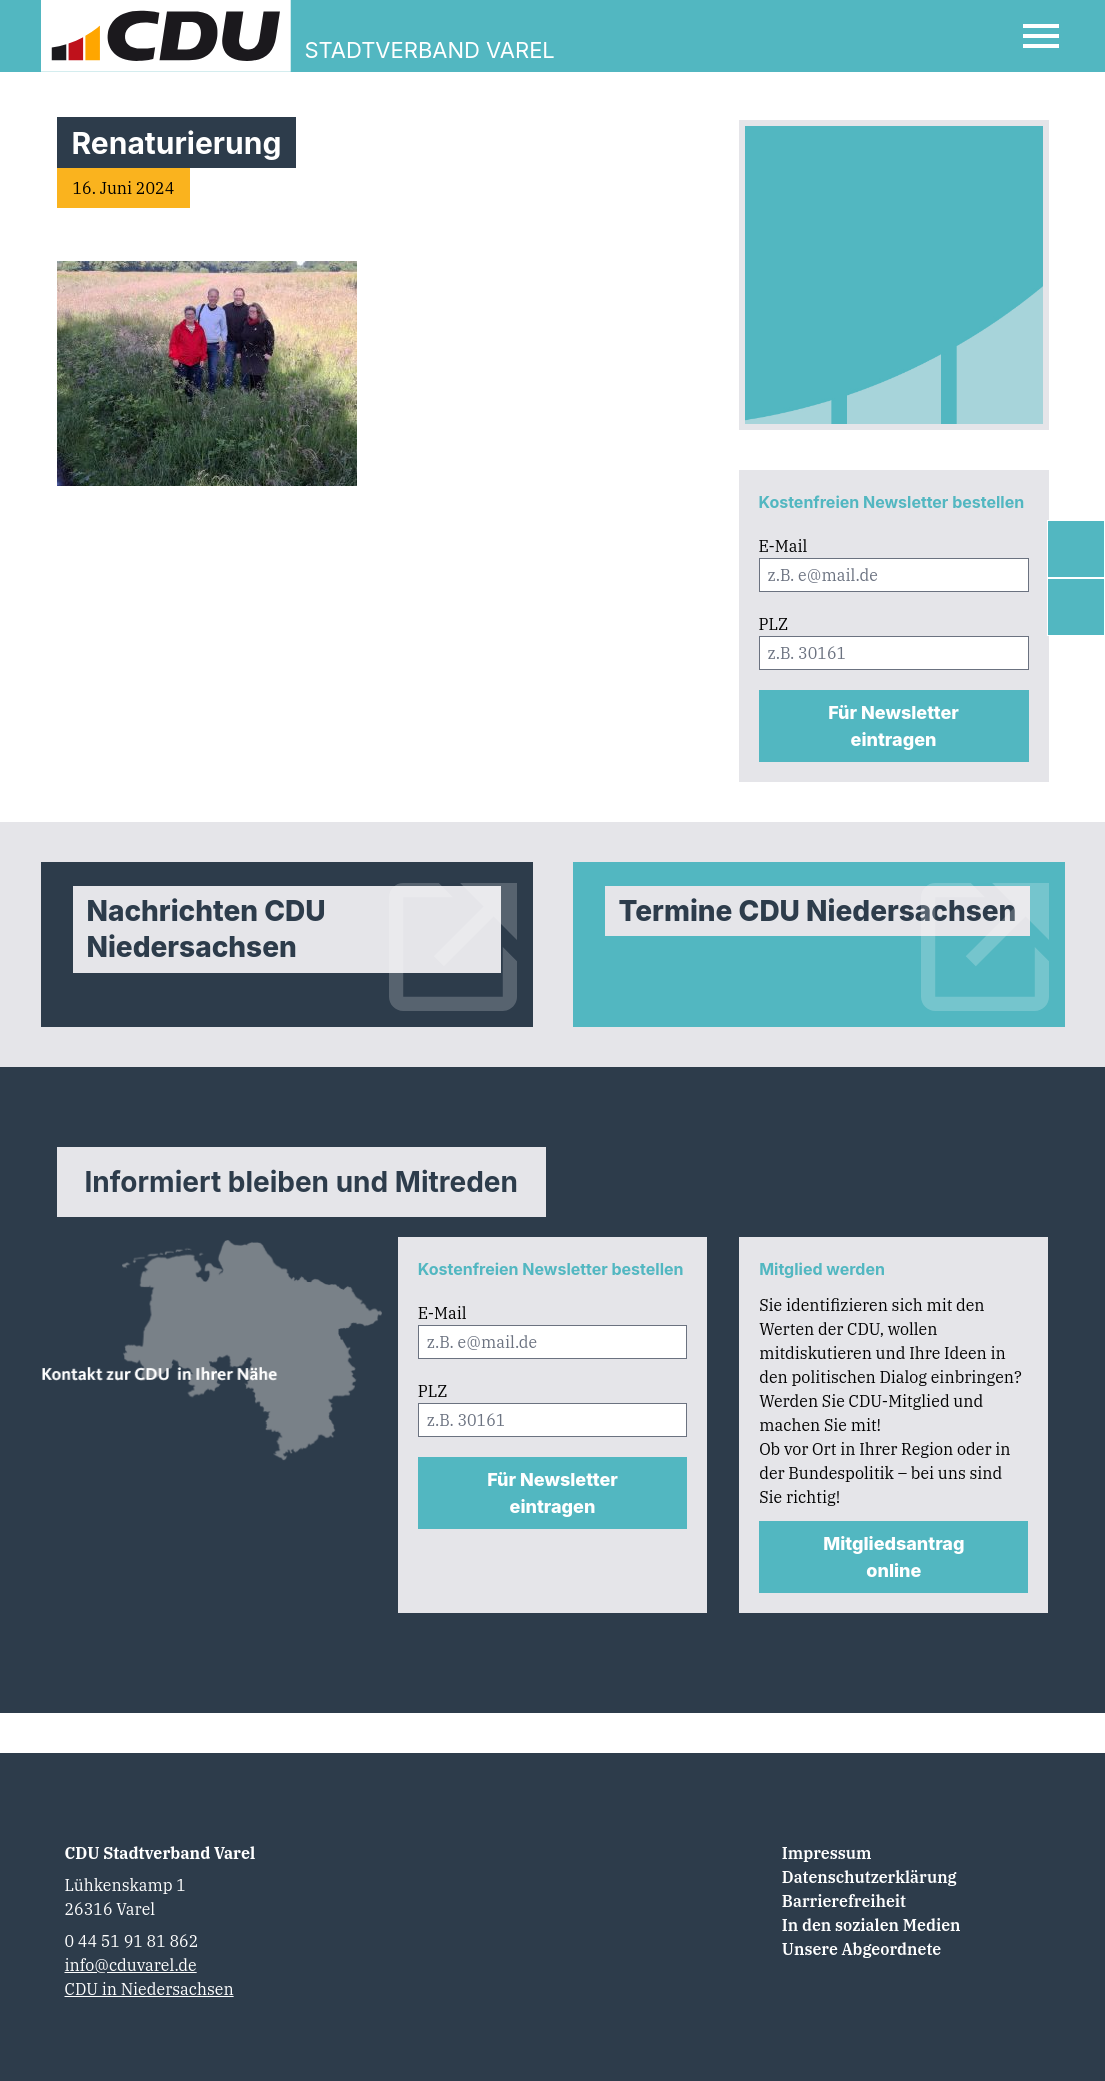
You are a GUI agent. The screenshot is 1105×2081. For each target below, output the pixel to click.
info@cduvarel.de (131, 1965)
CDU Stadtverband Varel (160, 1853)
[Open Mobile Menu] (1041, 36)
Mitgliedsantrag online (893, 1557)
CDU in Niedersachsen (149, 1989)
